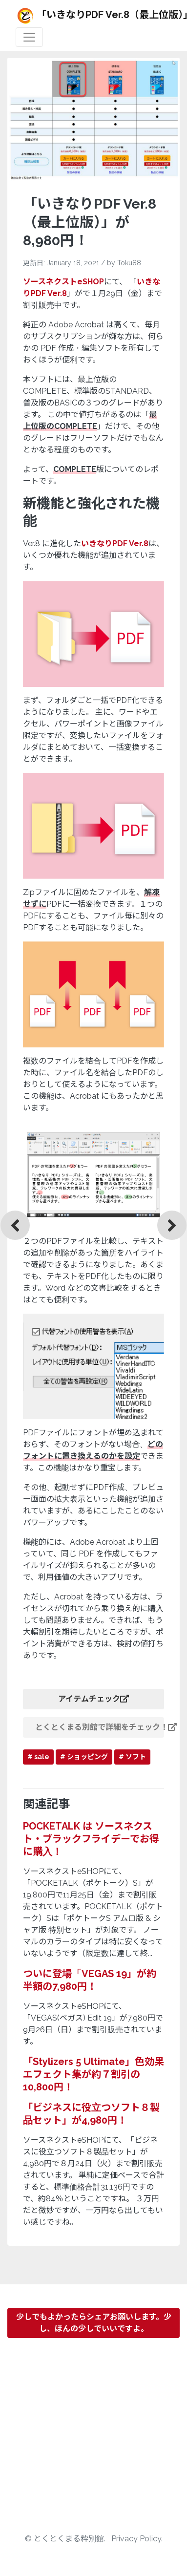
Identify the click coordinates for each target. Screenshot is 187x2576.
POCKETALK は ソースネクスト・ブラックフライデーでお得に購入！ (91, 1838)
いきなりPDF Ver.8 (114, 543)
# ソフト (132, 1757)
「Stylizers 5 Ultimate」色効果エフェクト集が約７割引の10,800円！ (93, 2074)
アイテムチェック (93, 1698)
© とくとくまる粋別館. (66, 2538)
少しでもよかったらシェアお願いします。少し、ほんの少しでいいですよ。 (93, 2322)
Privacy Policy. (137, 2538)
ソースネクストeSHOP (63, 281)
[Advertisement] (93, 2439)
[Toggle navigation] (29, 37)
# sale (38, 1757)
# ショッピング (84, 1757)
